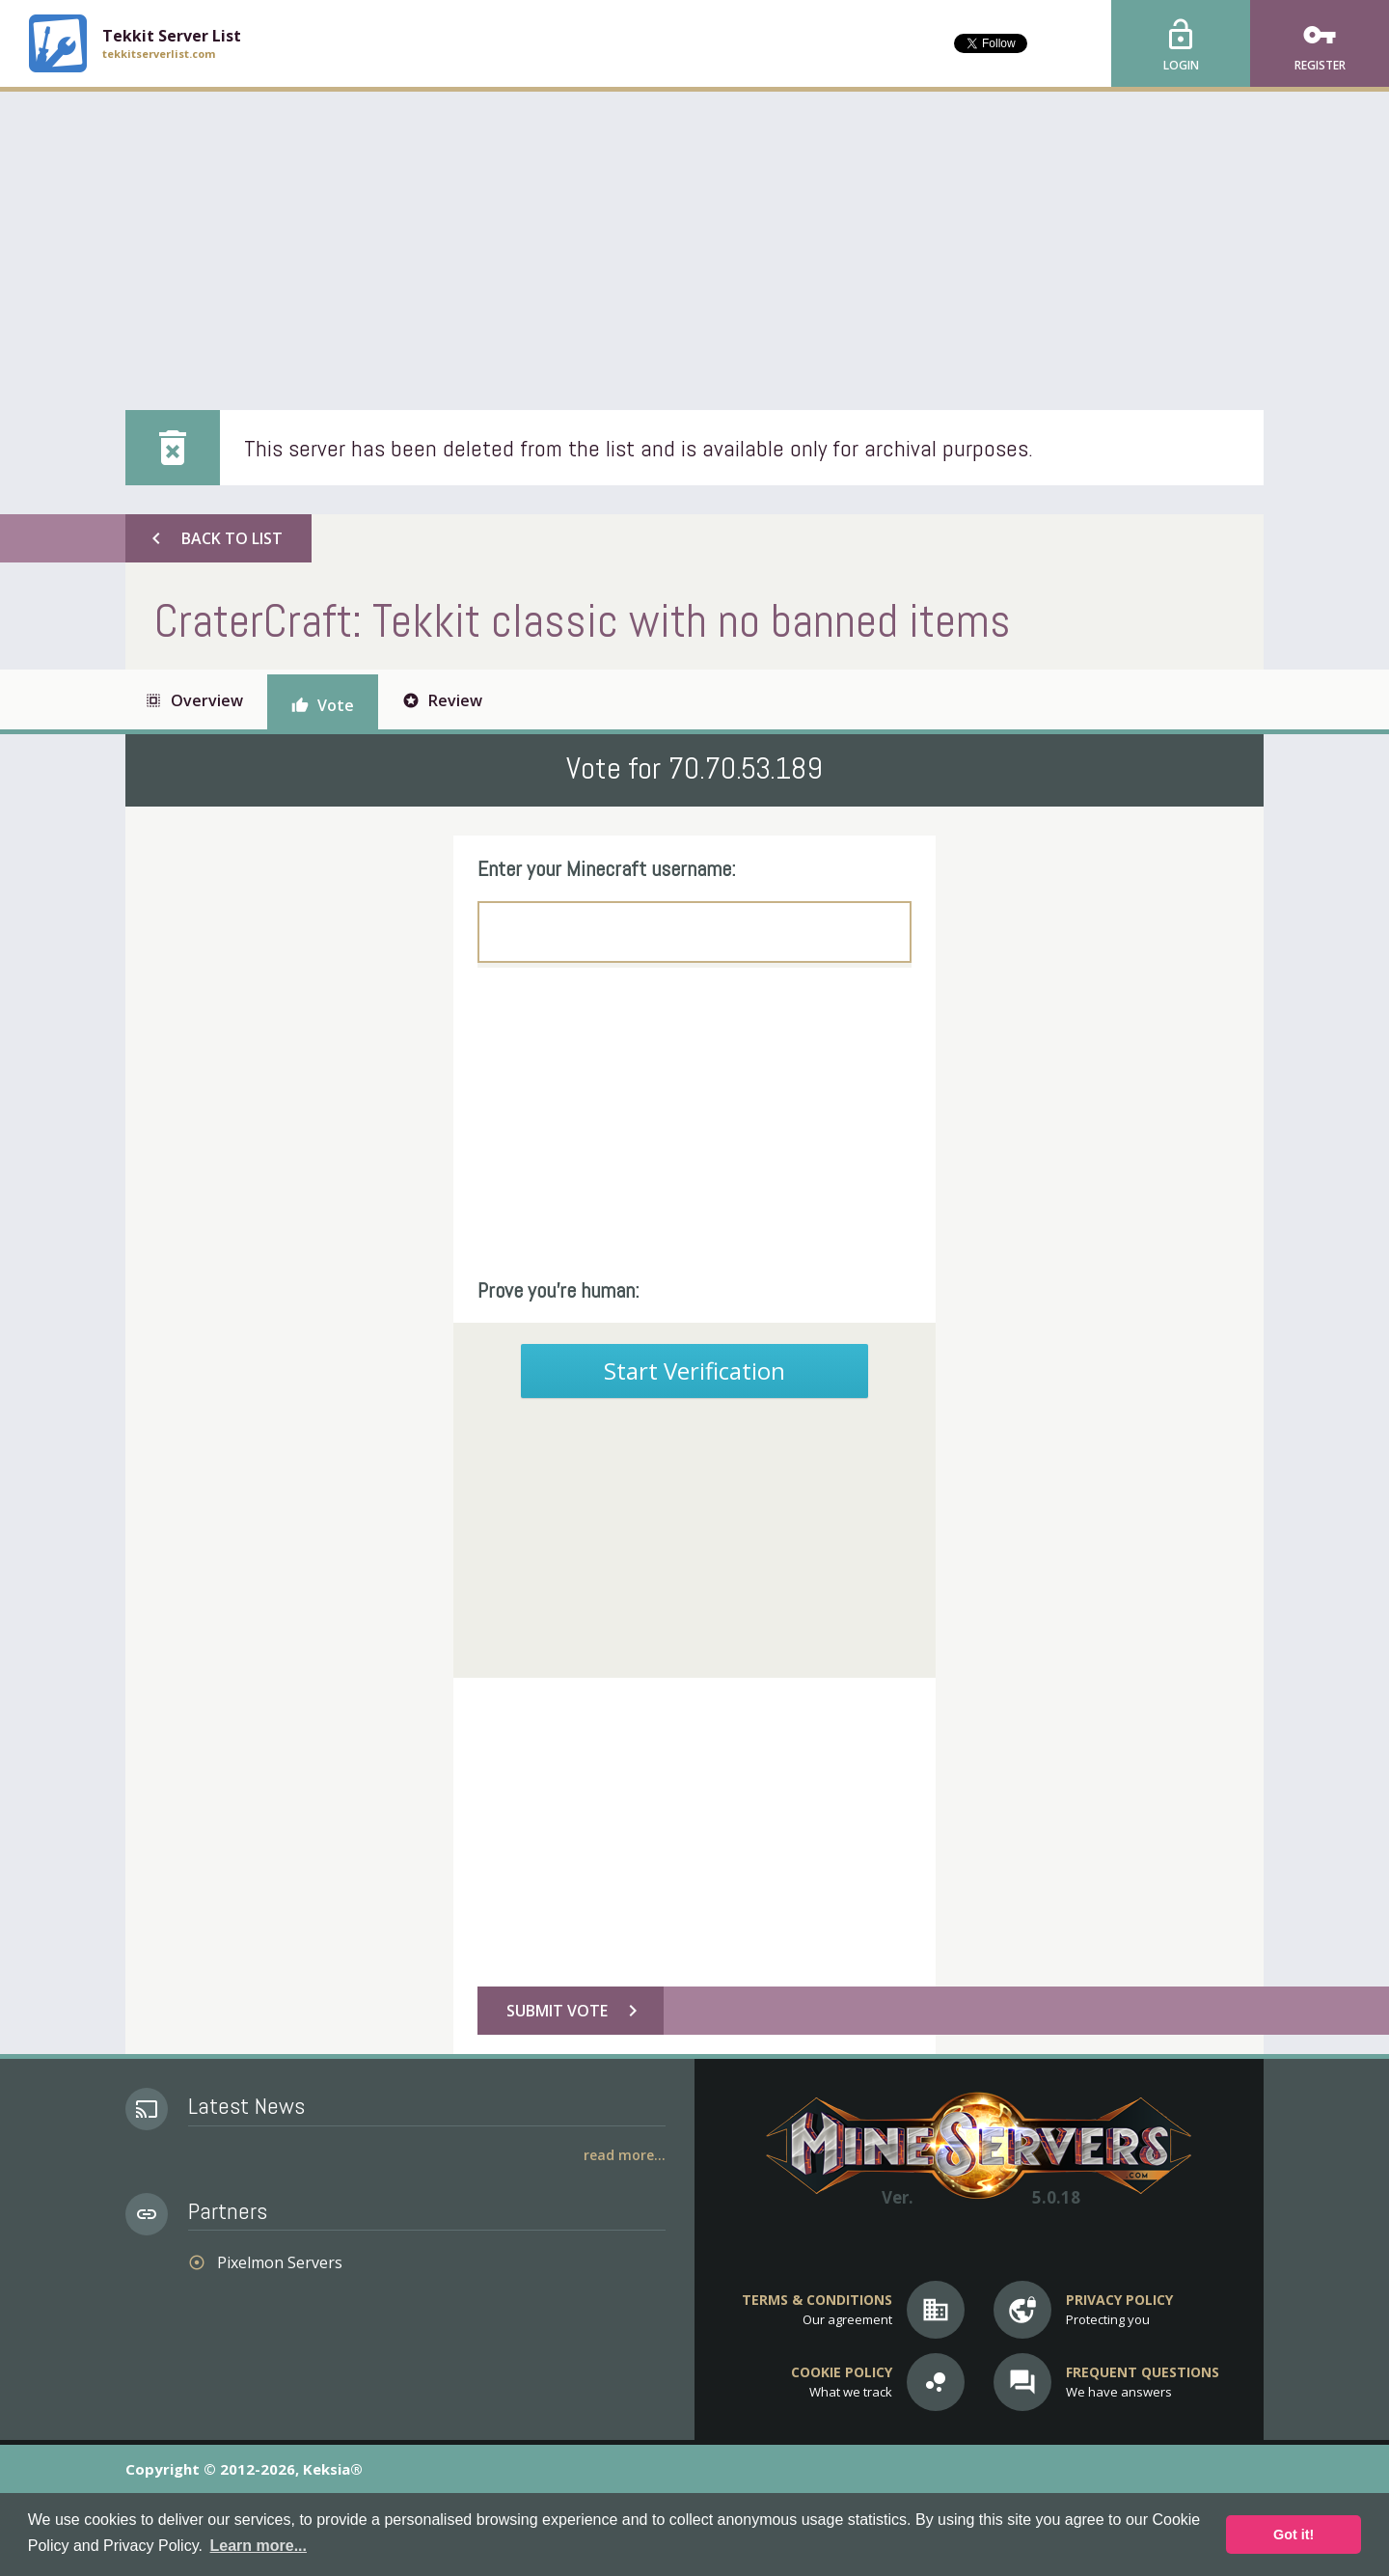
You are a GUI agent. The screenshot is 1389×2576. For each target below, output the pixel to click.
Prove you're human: (558, 1289)
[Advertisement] (694, 236)
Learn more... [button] (258, 2545)
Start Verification (694, 1370)
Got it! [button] (1293, 2534)
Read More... (625, 2155)
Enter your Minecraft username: (606, 868)
